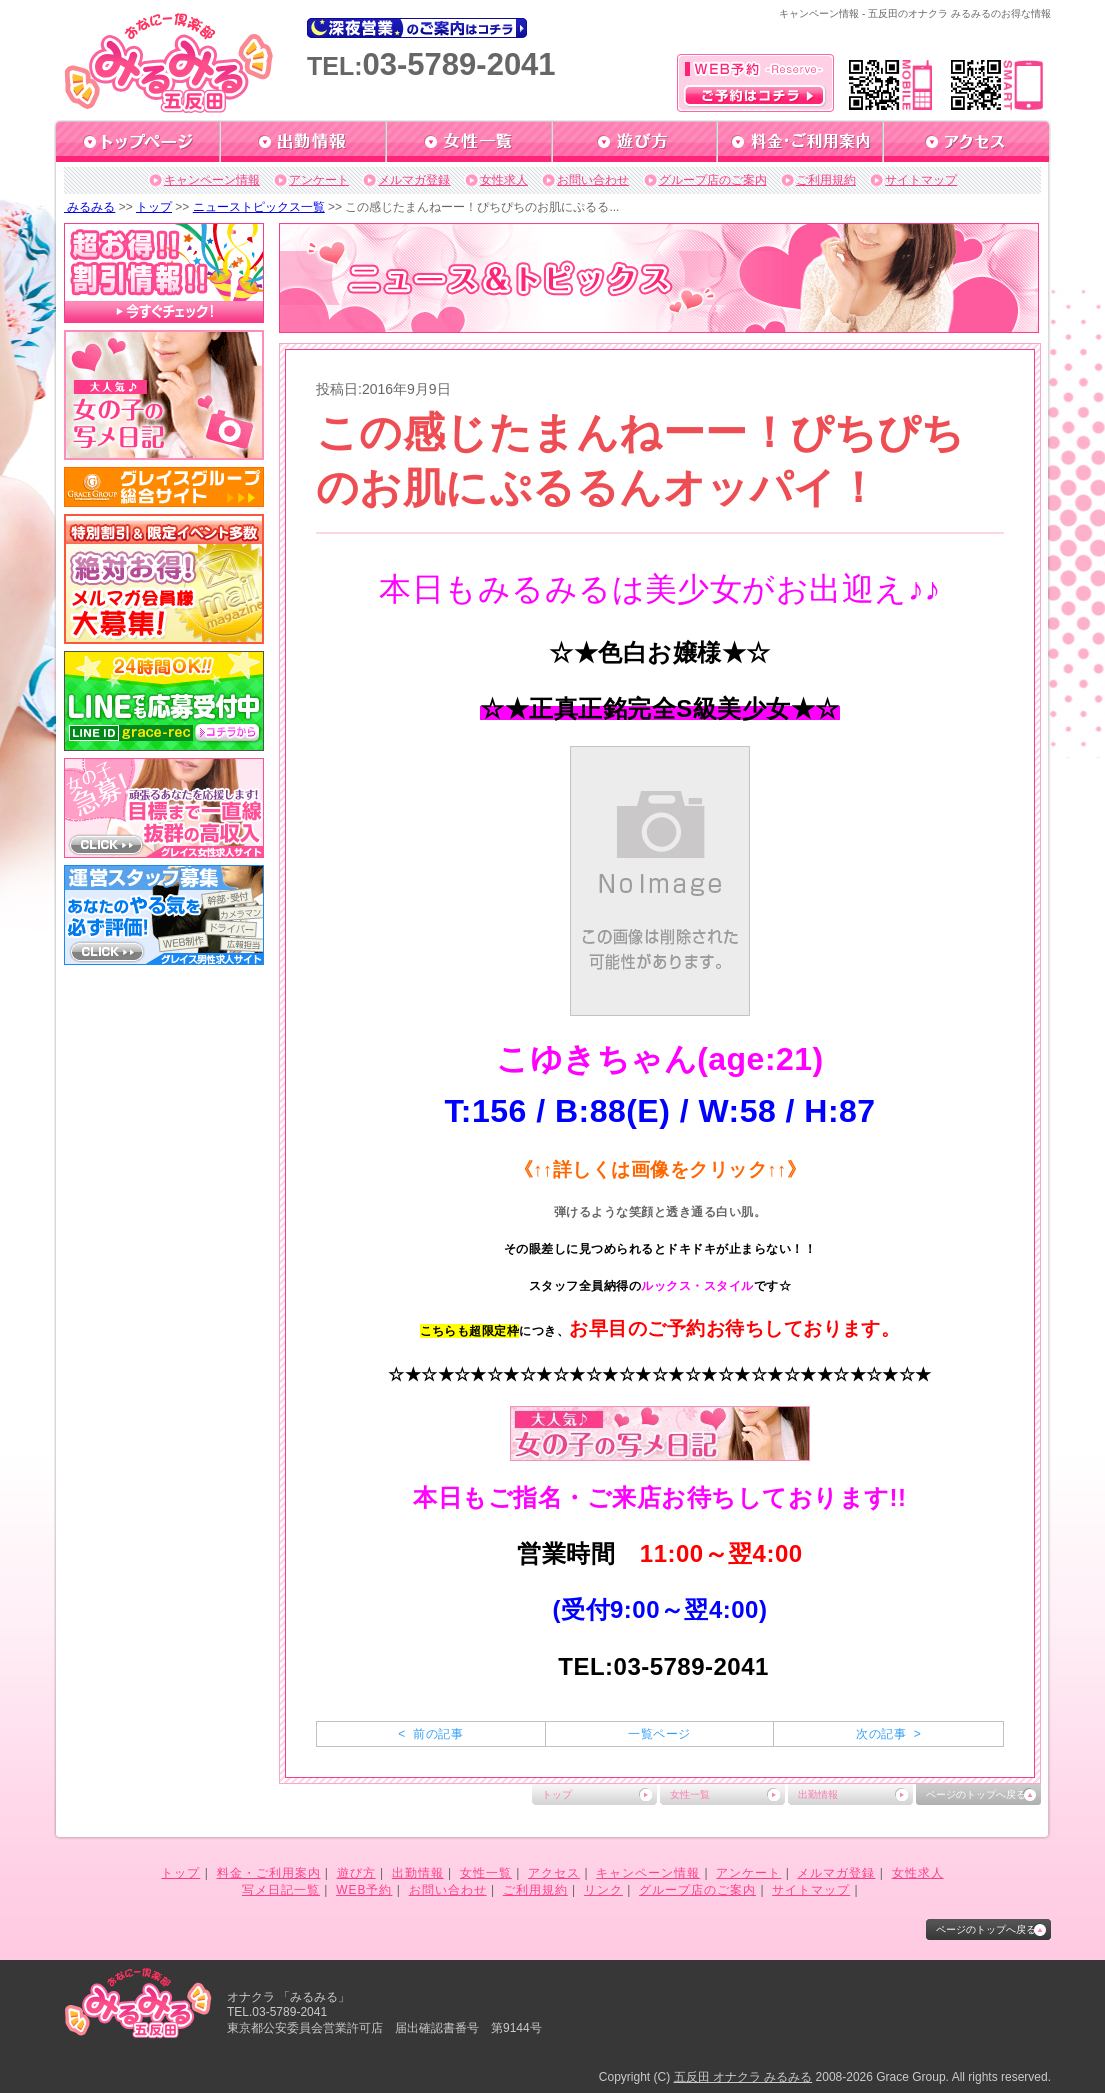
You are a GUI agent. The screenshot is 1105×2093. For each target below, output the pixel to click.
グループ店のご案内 (713, 180)
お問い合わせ (593, 180)
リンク (603, 1890)
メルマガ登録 (414, 180)
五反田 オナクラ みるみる (743, 2077)
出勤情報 (818, 1794)
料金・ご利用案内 (269, 1873)
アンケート (319, 180)
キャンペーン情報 (212, 180)
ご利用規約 (826, 180)
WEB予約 (364, 1890)
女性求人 (504, 180)
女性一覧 (690, 1794)
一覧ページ (659, 1734)
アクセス (554, 1873)
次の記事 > (888, 1734)
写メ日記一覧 (281, 1890)
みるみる (89, 207)
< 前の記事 (430, 1734)
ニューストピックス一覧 (259, 207)
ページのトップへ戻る (976, 1794)
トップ (154, 207)
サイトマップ (921, 180)
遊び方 (356, 1873)
